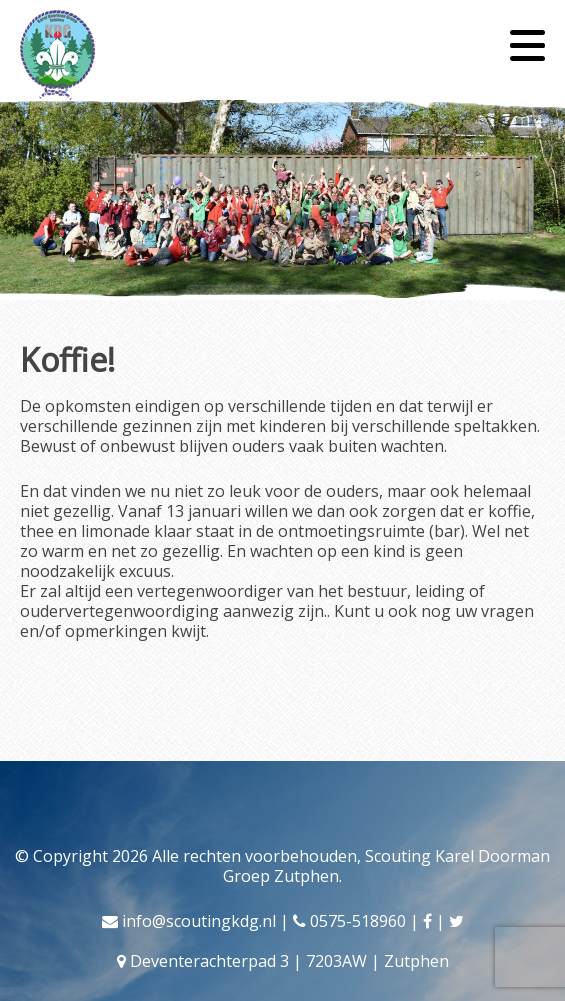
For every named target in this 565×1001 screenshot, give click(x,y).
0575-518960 (358, 921)
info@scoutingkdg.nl (199, 921)
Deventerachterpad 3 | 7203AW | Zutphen (289, 961)
